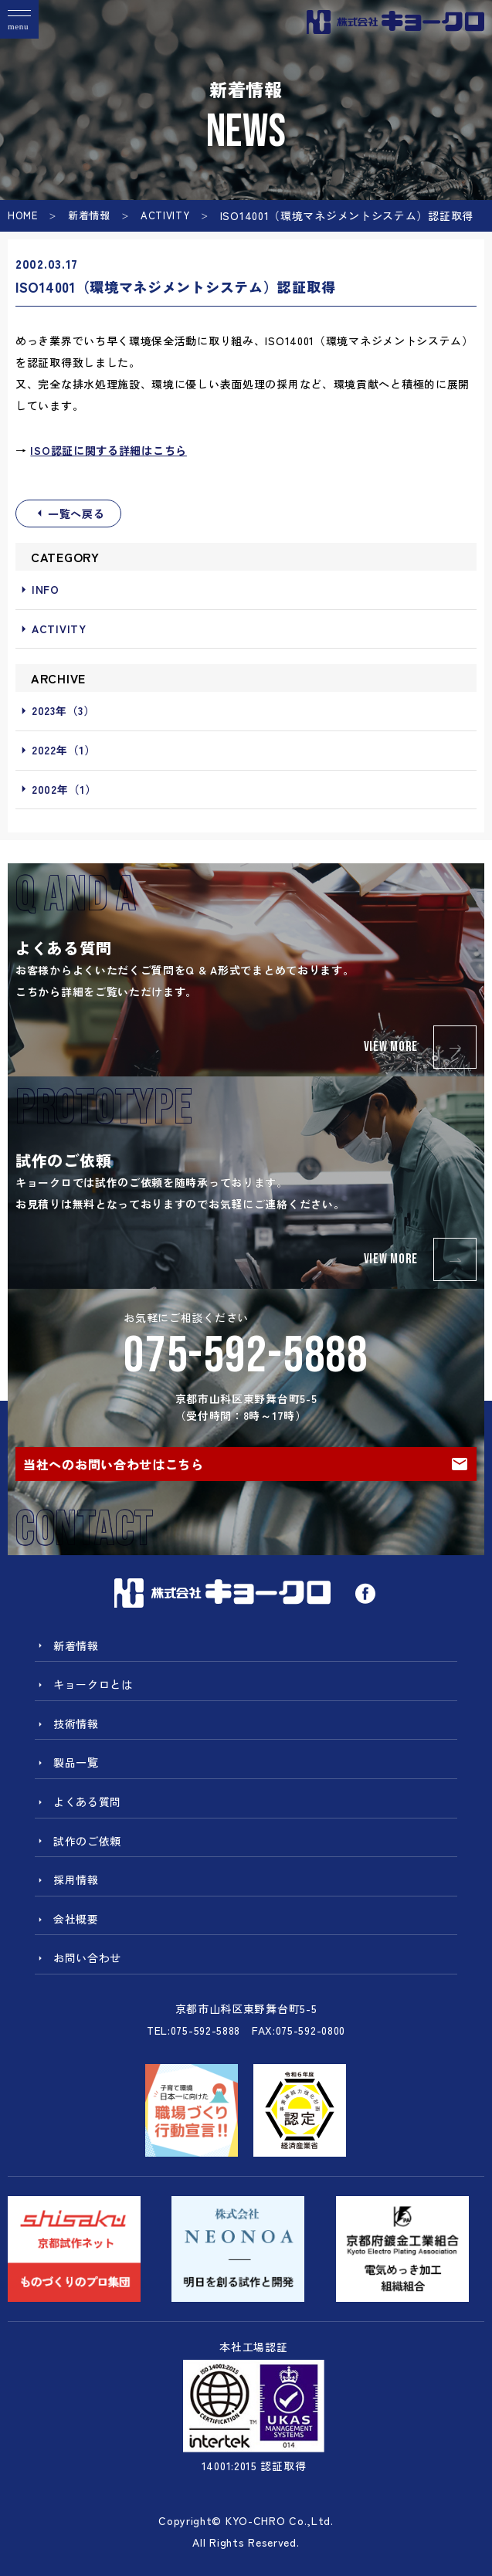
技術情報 (67, 1723)
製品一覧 (67, 1762)
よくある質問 (78, 1801)
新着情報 (89, 215)
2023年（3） (55, 711)
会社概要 (67, 1919)
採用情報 (67, 1879)
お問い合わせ (78, 1957)
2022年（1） (55, 750)
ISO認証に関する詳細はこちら (108, 450)
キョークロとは (84, 1684)
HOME (23, 215)
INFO (37, 590)
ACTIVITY (165, 215)
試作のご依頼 (78, 1841)
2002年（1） (56, 790)
